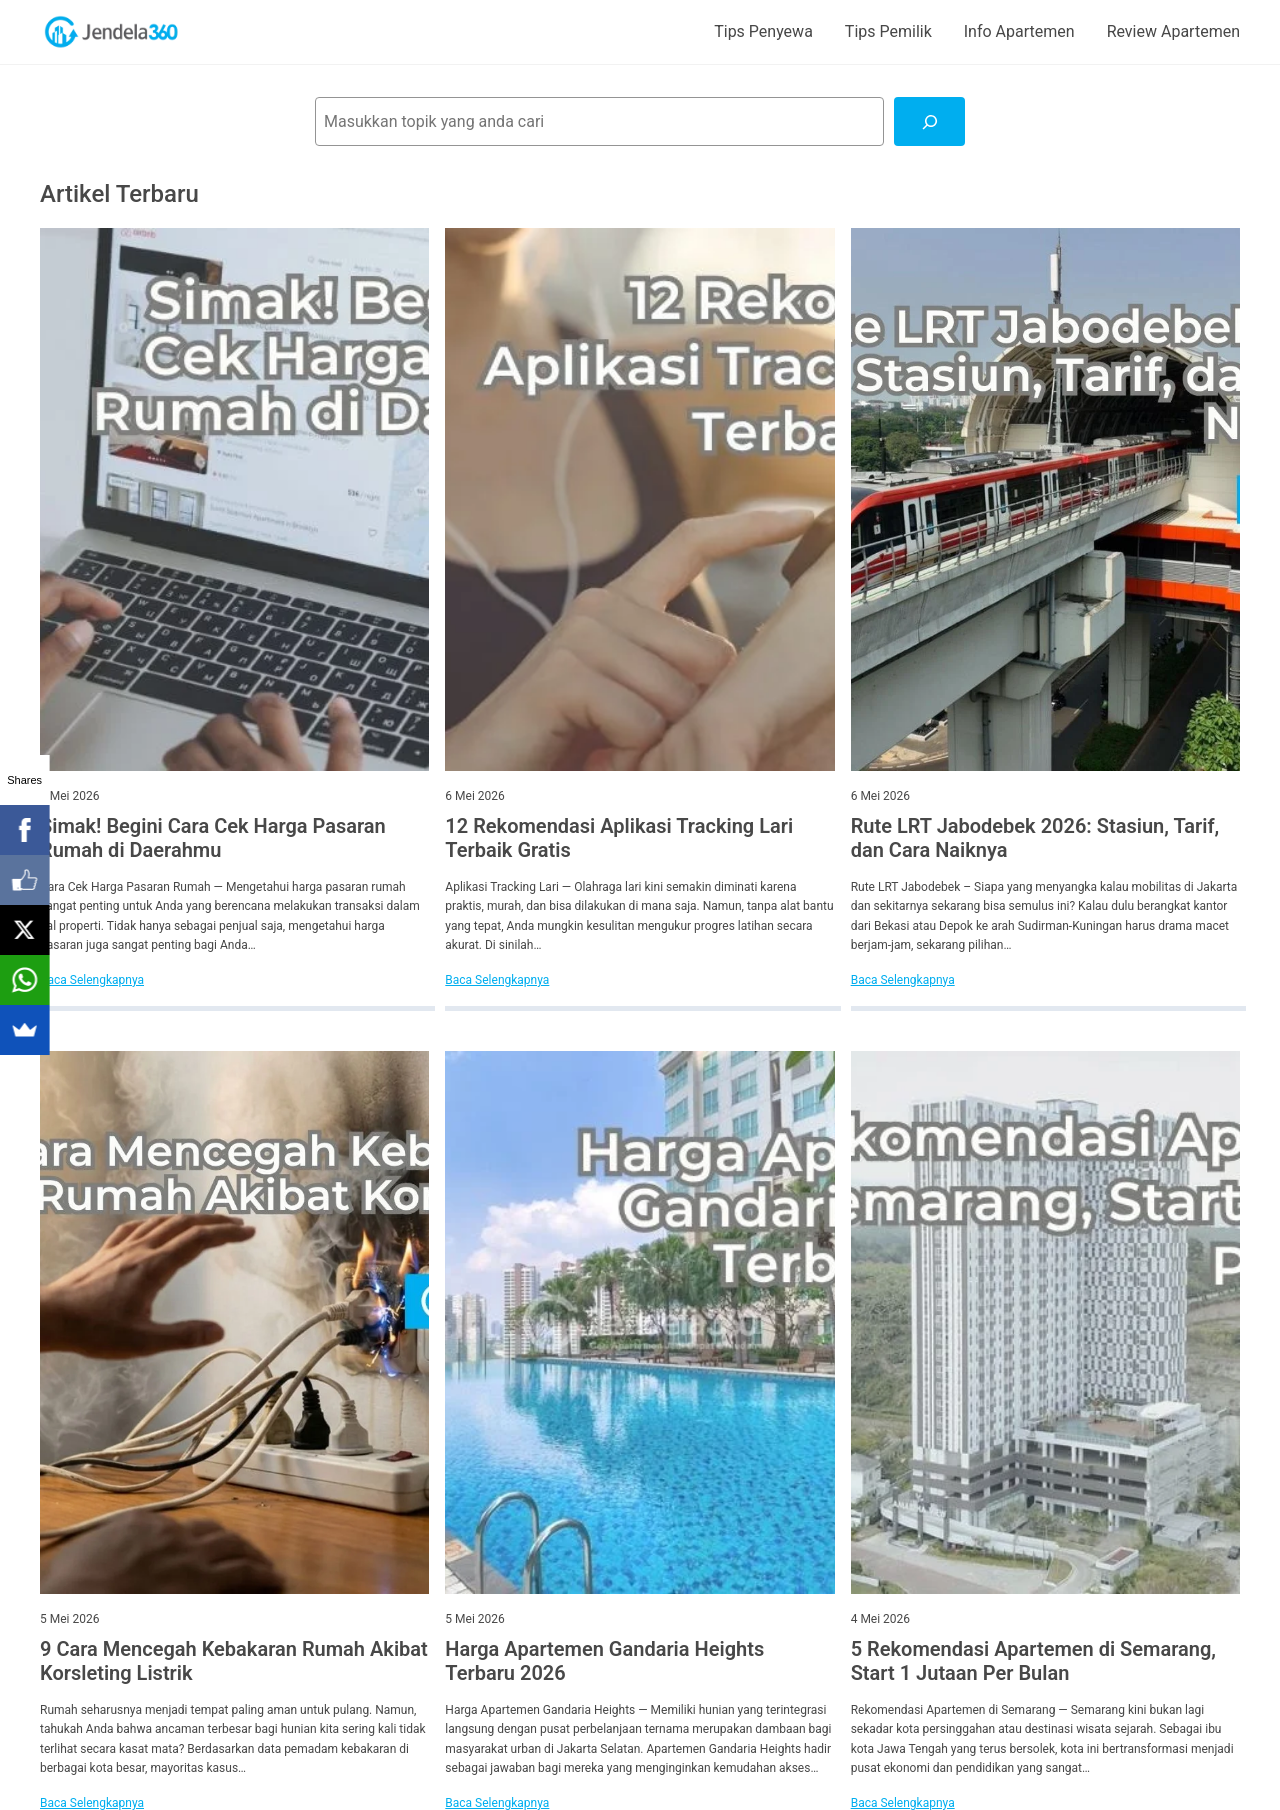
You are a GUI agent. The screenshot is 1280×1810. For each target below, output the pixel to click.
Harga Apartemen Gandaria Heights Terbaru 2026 (604, 1661)
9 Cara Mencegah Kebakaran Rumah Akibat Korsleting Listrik (234, 1661)
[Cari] (929, 121)
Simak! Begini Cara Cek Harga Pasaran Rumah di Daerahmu (213, 838)
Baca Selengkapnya (92, 980)
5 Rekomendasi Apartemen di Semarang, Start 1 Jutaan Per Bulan (1033, 1661)
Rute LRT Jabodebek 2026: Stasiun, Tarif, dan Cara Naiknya (1035, 838)
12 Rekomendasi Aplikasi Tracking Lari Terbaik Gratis (619, 838)
